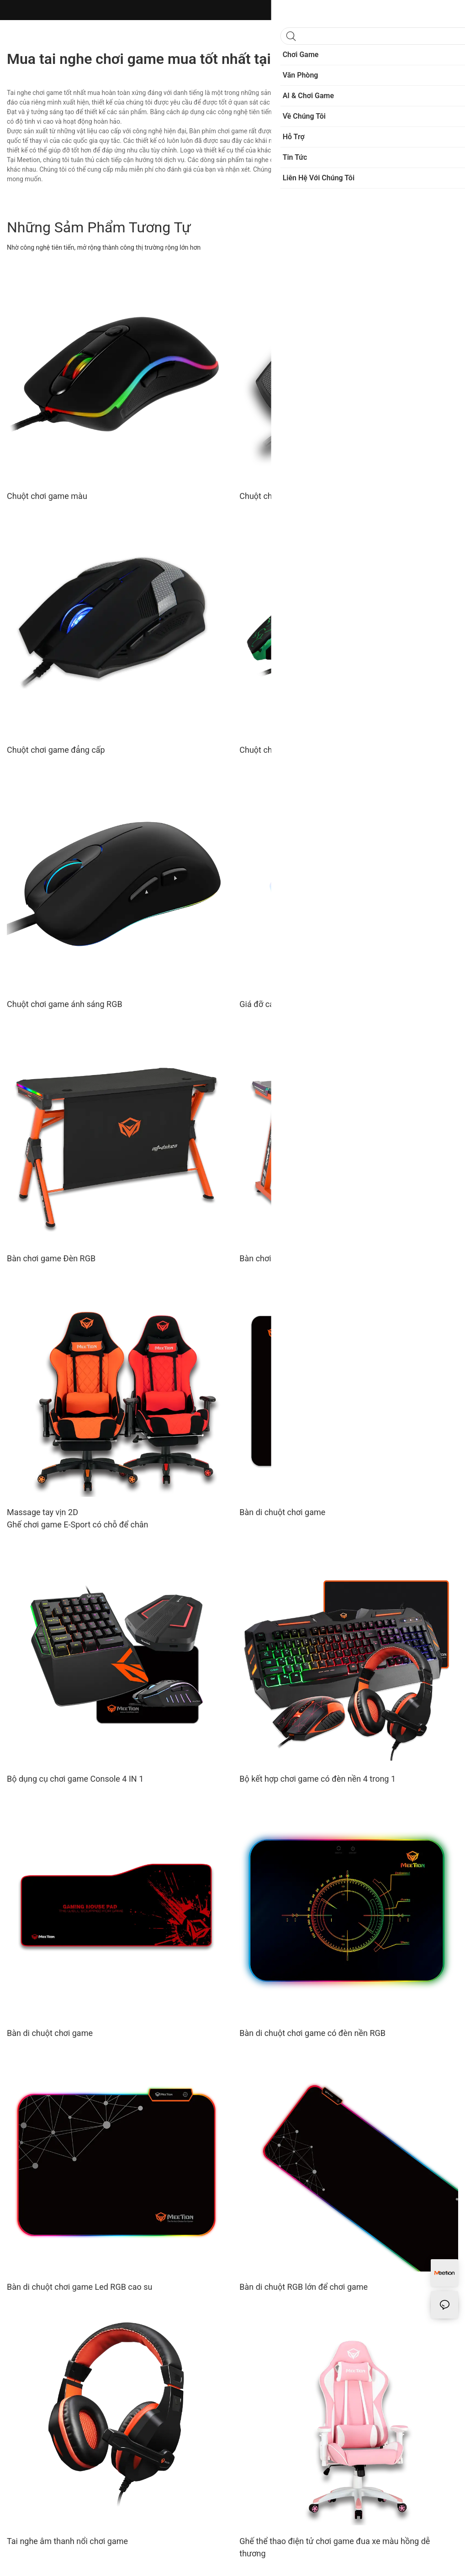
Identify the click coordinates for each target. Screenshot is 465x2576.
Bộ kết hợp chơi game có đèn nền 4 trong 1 (317, 1779)
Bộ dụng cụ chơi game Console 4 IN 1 (75, 1779)
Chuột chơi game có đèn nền (291, 750)
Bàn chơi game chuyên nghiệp (294, 1258)
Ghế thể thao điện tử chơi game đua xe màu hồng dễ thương (334, 2547)
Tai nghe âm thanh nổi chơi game (67, 2541)
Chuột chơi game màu (47, 496)
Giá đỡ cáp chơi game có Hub (293, 1004)
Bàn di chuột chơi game (282, 1512)
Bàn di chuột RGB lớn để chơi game (303, 2287)
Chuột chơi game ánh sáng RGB (64, 1004)
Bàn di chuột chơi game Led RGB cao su (80, 2287)
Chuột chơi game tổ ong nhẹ (290, 496)
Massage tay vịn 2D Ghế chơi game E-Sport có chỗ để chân (77, 1518)
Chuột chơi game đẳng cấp (56, 750)
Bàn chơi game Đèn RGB (51, 1258)
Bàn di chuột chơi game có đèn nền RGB (312, 2033)
